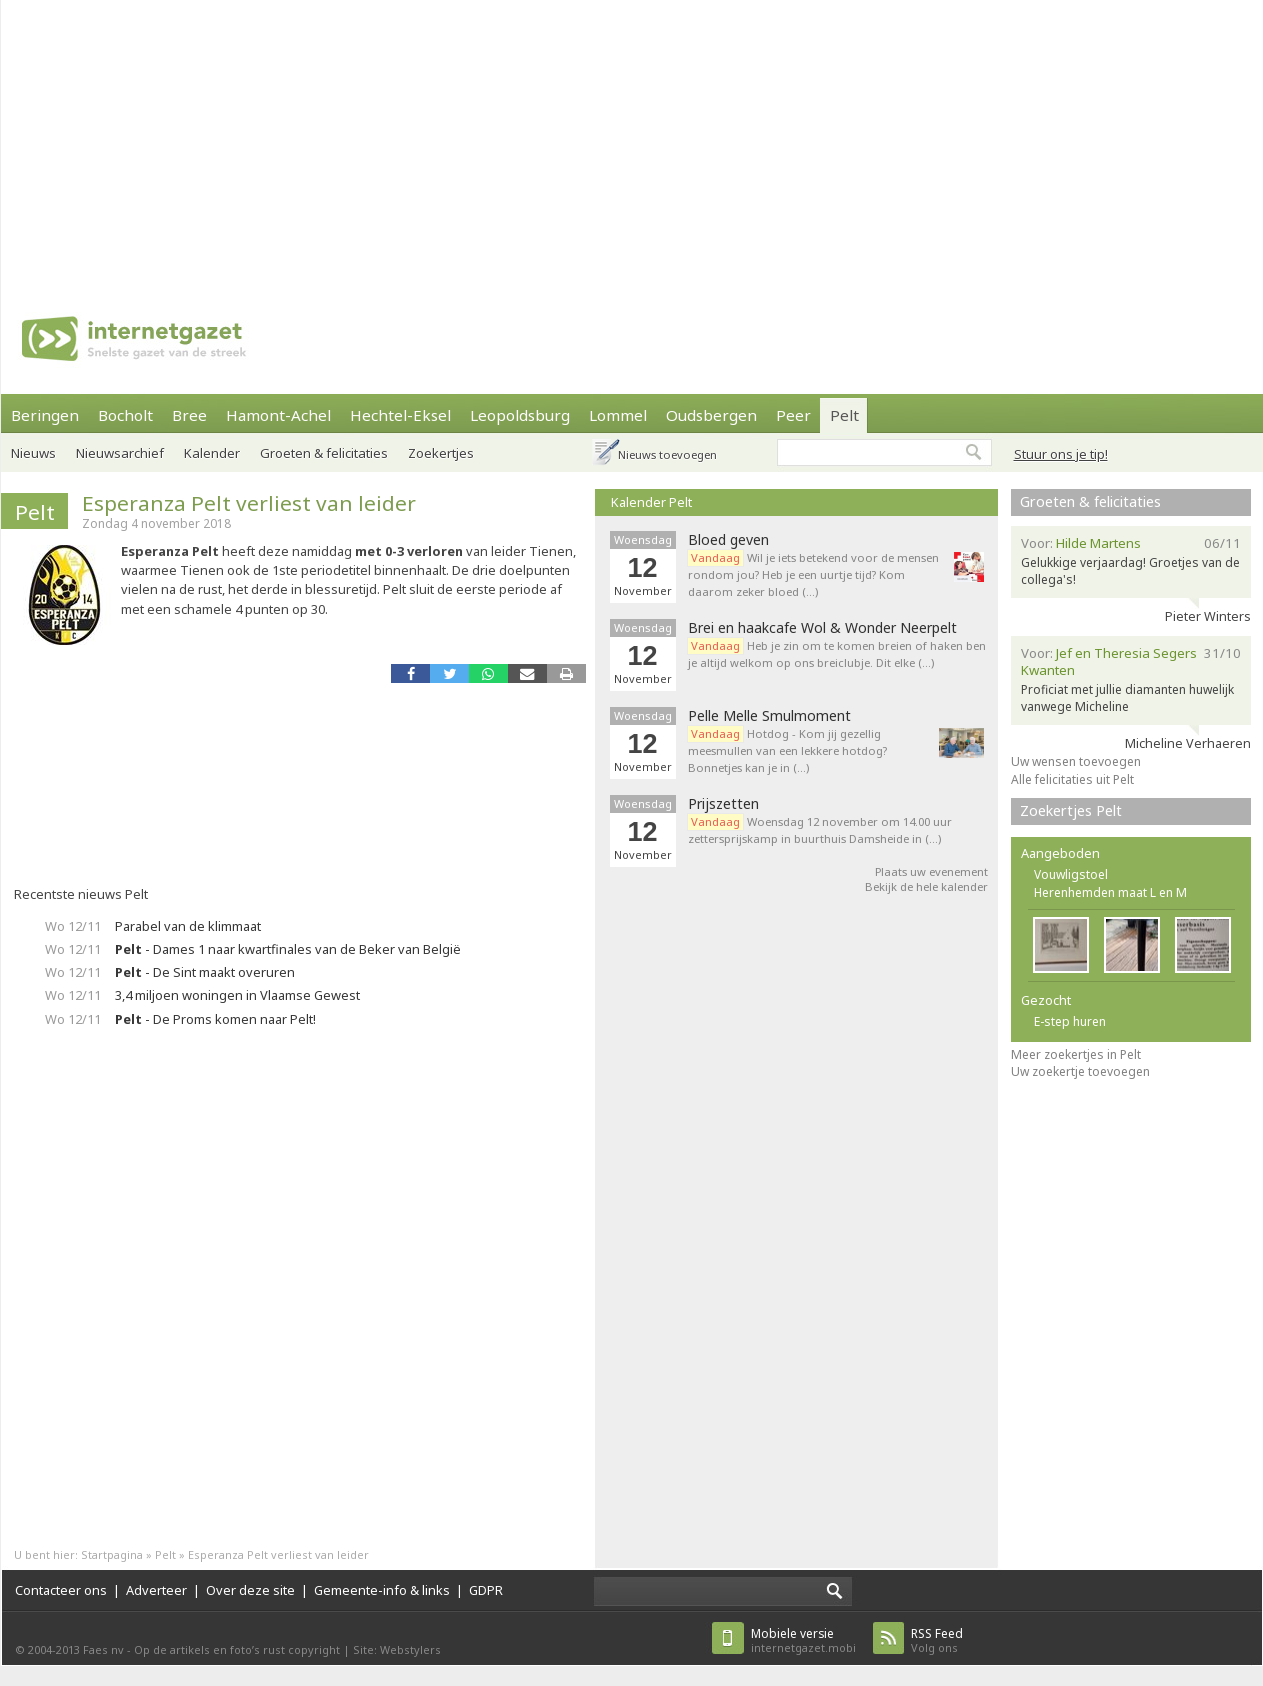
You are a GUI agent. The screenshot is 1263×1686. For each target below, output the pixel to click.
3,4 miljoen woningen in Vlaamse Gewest (237, 995)
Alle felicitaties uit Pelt (1072, 779)
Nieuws (33, 453)
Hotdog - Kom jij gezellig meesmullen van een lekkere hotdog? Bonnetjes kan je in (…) (787, 750)
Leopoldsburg (520, 415)
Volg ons (937, 1640)
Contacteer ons (61, 1590)
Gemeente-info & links (382, 1590)
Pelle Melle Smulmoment (769, 716)
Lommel (618, 415)
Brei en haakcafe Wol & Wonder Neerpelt (822, 628)
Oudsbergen (711, 415)
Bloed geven (728, 540)
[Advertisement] (458, 140)
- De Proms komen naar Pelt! (215, 1019)
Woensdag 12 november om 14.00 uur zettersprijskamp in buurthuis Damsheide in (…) (820, 830)
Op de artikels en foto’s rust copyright (237, 1649)
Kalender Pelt (651, 502)
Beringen (45, 415)
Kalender (212, 453)
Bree (189, 415)
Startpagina (112, 1554)
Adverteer (156, 1590)
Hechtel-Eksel (400, 415)
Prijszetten (723, 804)
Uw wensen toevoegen (1076, 761)
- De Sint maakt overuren (205, 972)
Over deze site (250, 1590)
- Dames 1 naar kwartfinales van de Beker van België (288, 949)
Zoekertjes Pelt (1071, 810)
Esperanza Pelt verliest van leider (249, 503)
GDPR (486, 1590)
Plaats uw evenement (931, 871)
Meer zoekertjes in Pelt (1076, 1054)
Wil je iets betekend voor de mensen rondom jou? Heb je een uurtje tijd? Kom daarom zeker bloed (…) (813, 574)
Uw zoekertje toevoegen (1080, 1071)
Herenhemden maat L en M (1110, 892)
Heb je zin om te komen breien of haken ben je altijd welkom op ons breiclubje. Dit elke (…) (837, 654)
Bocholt (125, 415)
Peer (793, 415)
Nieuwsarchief (120, 453)
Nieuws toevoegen (667, 454)
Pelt (844, 415)
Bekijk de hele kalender (926, 886)
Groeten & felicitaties (324, 453)
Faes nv (103, 1649)
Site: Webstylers (397, 1649)
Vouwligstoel (1071, 874)
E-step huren (1070, 1021)
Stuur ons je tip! (1061, 454)
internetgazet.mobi (803, 1640)
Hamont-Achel (278, 415)
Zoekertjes (441, 453)
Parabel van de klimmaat (188, 926)
